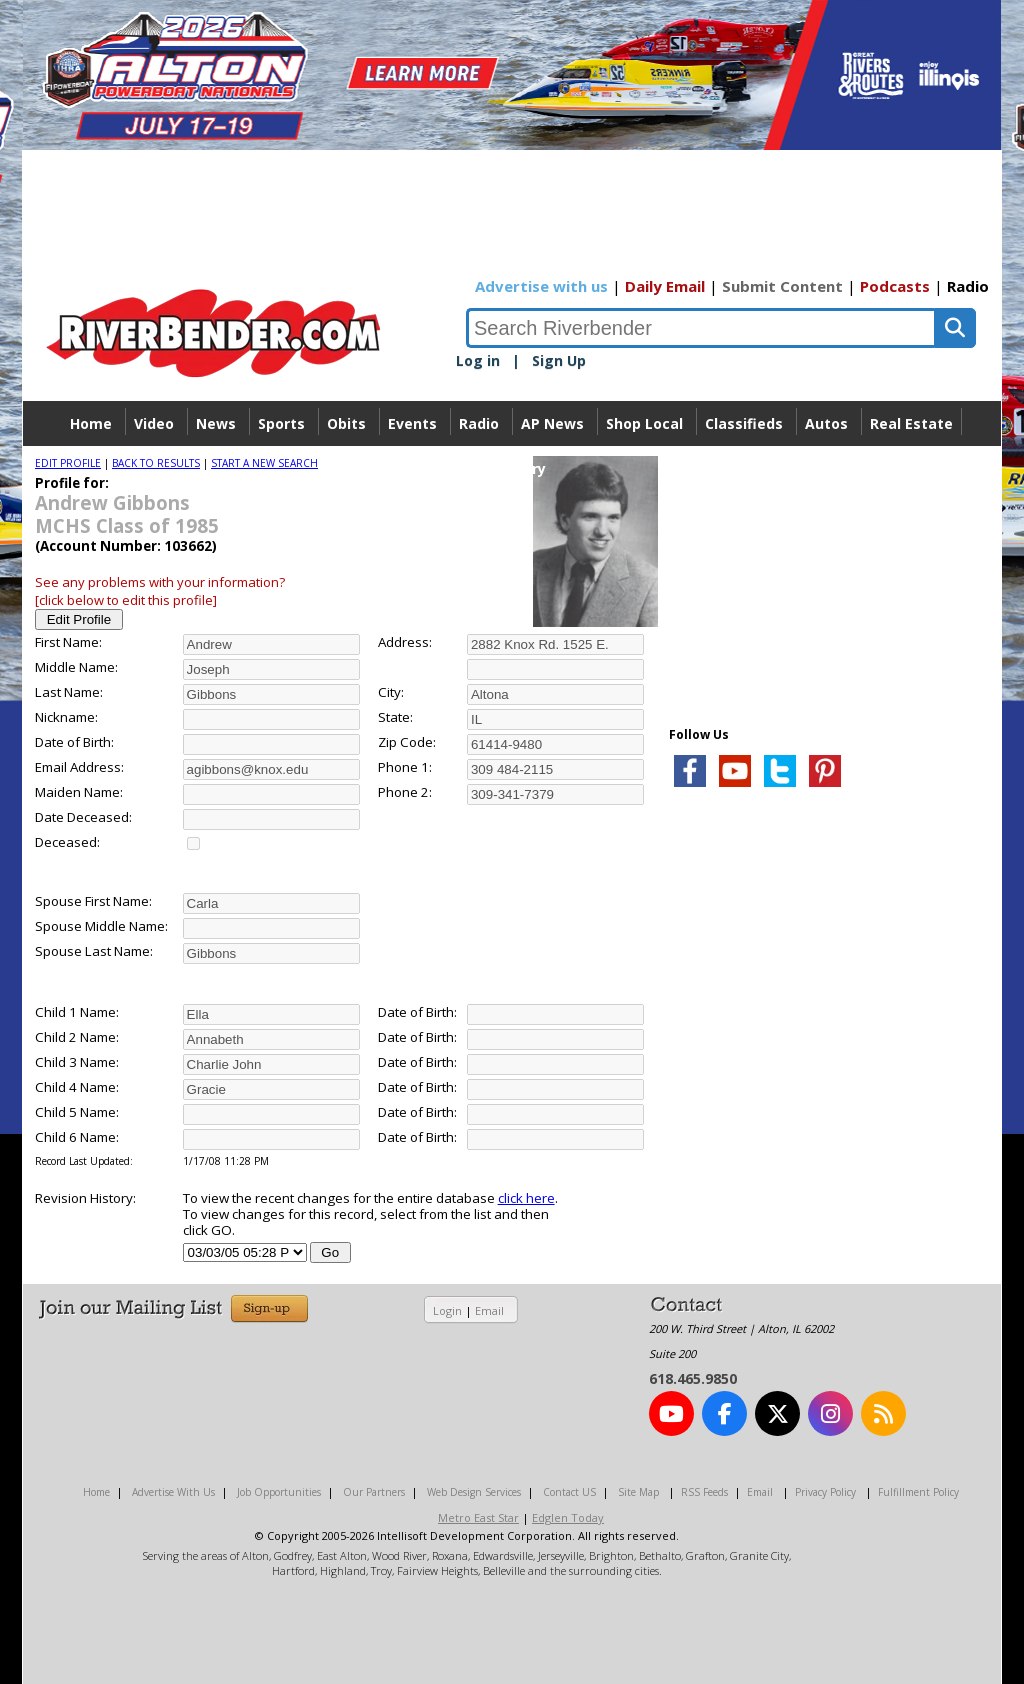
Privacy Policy (825, 1492)
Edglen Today (568, 1517)
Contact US (569, 1492)
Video (154, 423)
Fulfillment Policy (918, 1492)
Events (412, 423)
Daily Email (665, 286)
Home (91, 423)
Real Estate (911, 423)
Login (447, 1310)
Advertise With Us (173, 1492)
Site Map (638, 1492)
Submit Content (782, 286)
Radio (968, 286)
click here (526, 1198)
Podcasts (895, 286)
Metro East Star (478, 1517)
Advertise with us (541, 286)
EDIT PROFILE (68, 463)
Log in (478, 360)
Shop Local (644, 423)
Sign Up (559, 360)
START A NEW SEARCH (264, 463)
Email (489, 1310)
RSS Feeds (704, 1492)
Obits (346, 423)
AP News (552, 423)
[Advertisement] (819, 1040)
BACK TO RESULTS (156, 463)
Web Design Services (474, 1492)
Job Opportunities (279, 1492)
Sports (281, 423)
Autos (826, 423)
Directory (512, 468)
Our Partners (374, 1492)
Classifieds (744, 423)
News (216, 423)
